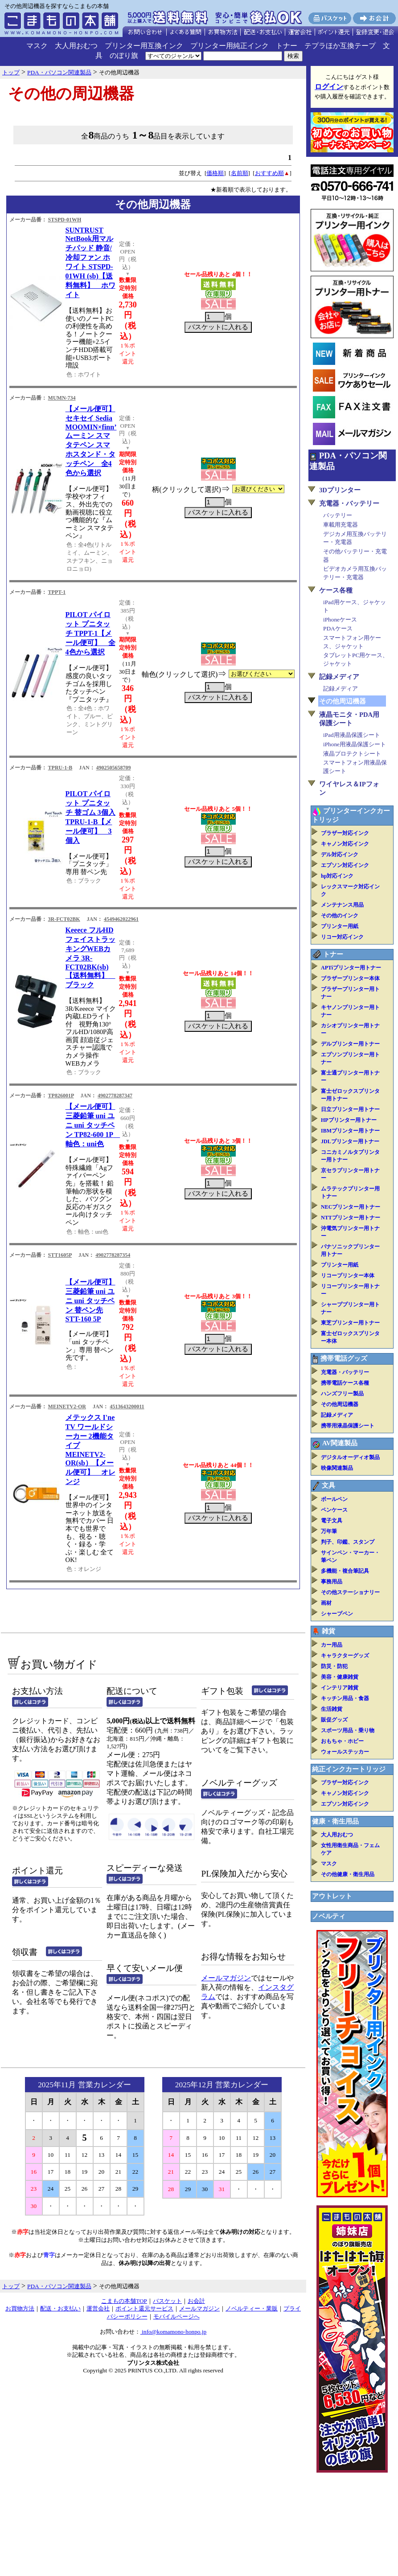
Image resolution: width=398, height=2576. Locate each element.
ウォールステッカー (345, 1752)
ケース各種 (336, 590)
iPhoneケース (340, 619)
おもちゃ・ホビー (342, 1741)
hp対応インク (337, 876)
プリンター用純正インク (229, 45)
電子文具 (331, 1520)
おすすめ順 (269, 173)
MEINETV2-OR (67, 1406)
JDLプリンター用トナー (350, 1141)
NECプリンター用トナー (350, 1207)
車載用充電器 (340, 524)
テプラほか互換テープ (340, 45)
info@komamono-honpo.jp (173, 2331)
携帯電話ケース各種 (345, 1383)
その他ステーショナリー (350, 1592)
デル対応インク (339, 854)
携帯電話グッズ (343, 1358)
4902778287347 (115, 1095)
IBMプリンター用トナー (350, 1131)
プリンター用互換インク (144, 45)
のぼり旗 (124, 55)
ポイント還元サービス (144, 2308)
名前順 (239, 173)
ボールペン (334, 1499)
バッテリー (337, 515)
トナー (286, 45)
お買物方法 (19, 2308)
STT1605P (60, 1255)
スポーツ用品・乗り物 (347, 1730)
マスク (37, 45)
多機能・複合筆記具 (345, 1571)
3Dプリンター (340, 490)
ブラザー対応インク (345, 833)
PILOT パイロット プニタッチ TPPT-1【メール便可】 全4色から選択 (90, 633)
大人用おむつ (76, 45)
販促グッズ (334, 1720)
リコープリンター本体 (347, 1275)
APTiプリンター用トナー (351, 968)
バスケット (167, 2301)
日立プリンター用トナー (350, 1109)
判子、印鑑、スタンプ (347, 1542)
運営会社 (98, 2308)
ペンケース (334, 1510)
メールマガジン (226, 1978)
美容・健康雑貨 (339, 1677)
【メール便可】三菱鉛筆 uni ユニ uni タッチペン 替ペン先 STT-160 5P (90, 1300)
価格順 (215, 173)
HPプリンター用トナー (349, 1120)
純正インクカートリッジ (349, 1769)
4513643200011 (127, 1406)
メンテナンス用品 (342, 905)
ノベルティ (328, 1916)
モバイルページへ (176, 2316)
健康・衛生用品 (335, 1821)
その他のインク (339, 915)
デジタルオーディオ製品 (350, 1457)
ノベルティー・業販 (252, 2308)
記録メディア (339, 676)
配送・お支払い (60, 2308)
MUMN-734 (62, 398)
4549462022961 (121, 919)
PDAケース (338, 628)
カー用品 (331, 1645)
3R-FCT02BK (64, 919)
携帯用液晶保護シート (347, 1426)
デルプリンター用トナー (350, 1044)
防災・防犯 (334, 1666)
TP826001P (61, 1095)
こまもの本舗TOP (124, 2301)
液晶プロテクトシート (352, 753)
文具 (328, 1485)
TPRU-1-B (60, 768)
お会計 (196, 2301)
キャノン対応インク (345, 844)
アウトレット (332, 1896)
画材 (326, 1603)
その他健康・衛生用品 (347, 1874)
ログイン (329, 86)
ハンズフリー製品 (342, 1393)
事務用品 (331, 1581)
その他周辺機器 (339, 1404)
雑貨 (328, 1631)
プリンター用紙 (339, 926)
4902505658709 (113, 768)
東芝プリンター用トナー (350, 1323)
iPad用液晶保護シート (351, 735)
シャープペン (337, 1614)
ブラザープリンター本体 (350, 978)
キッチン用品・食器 (345, 1698)
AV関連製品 (339, 1443)
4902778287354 (112, 1255)
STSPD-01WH (65, 220)
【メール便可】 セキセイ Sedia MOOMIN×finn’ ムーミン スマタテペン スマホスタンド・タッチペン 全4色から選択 (91, 441)
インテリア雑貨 (339, 1688)
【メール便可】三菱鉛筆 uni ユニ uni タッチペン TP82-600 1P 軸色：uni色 (93, 1125)
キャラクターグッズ (345, 1655)
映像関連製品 (337, 1468)
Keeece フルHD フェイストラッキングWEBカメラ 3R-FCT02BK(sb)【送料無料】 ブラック (90, 957)
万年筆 (329, 1531)
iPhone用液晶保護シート (354, 744)
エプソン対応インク (345, 865)
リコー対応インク (342, 937)
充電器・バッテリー (349, 503)
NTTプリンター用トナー (350, 1217)
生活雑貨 (331, 1709)
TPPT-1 (57, 592)
